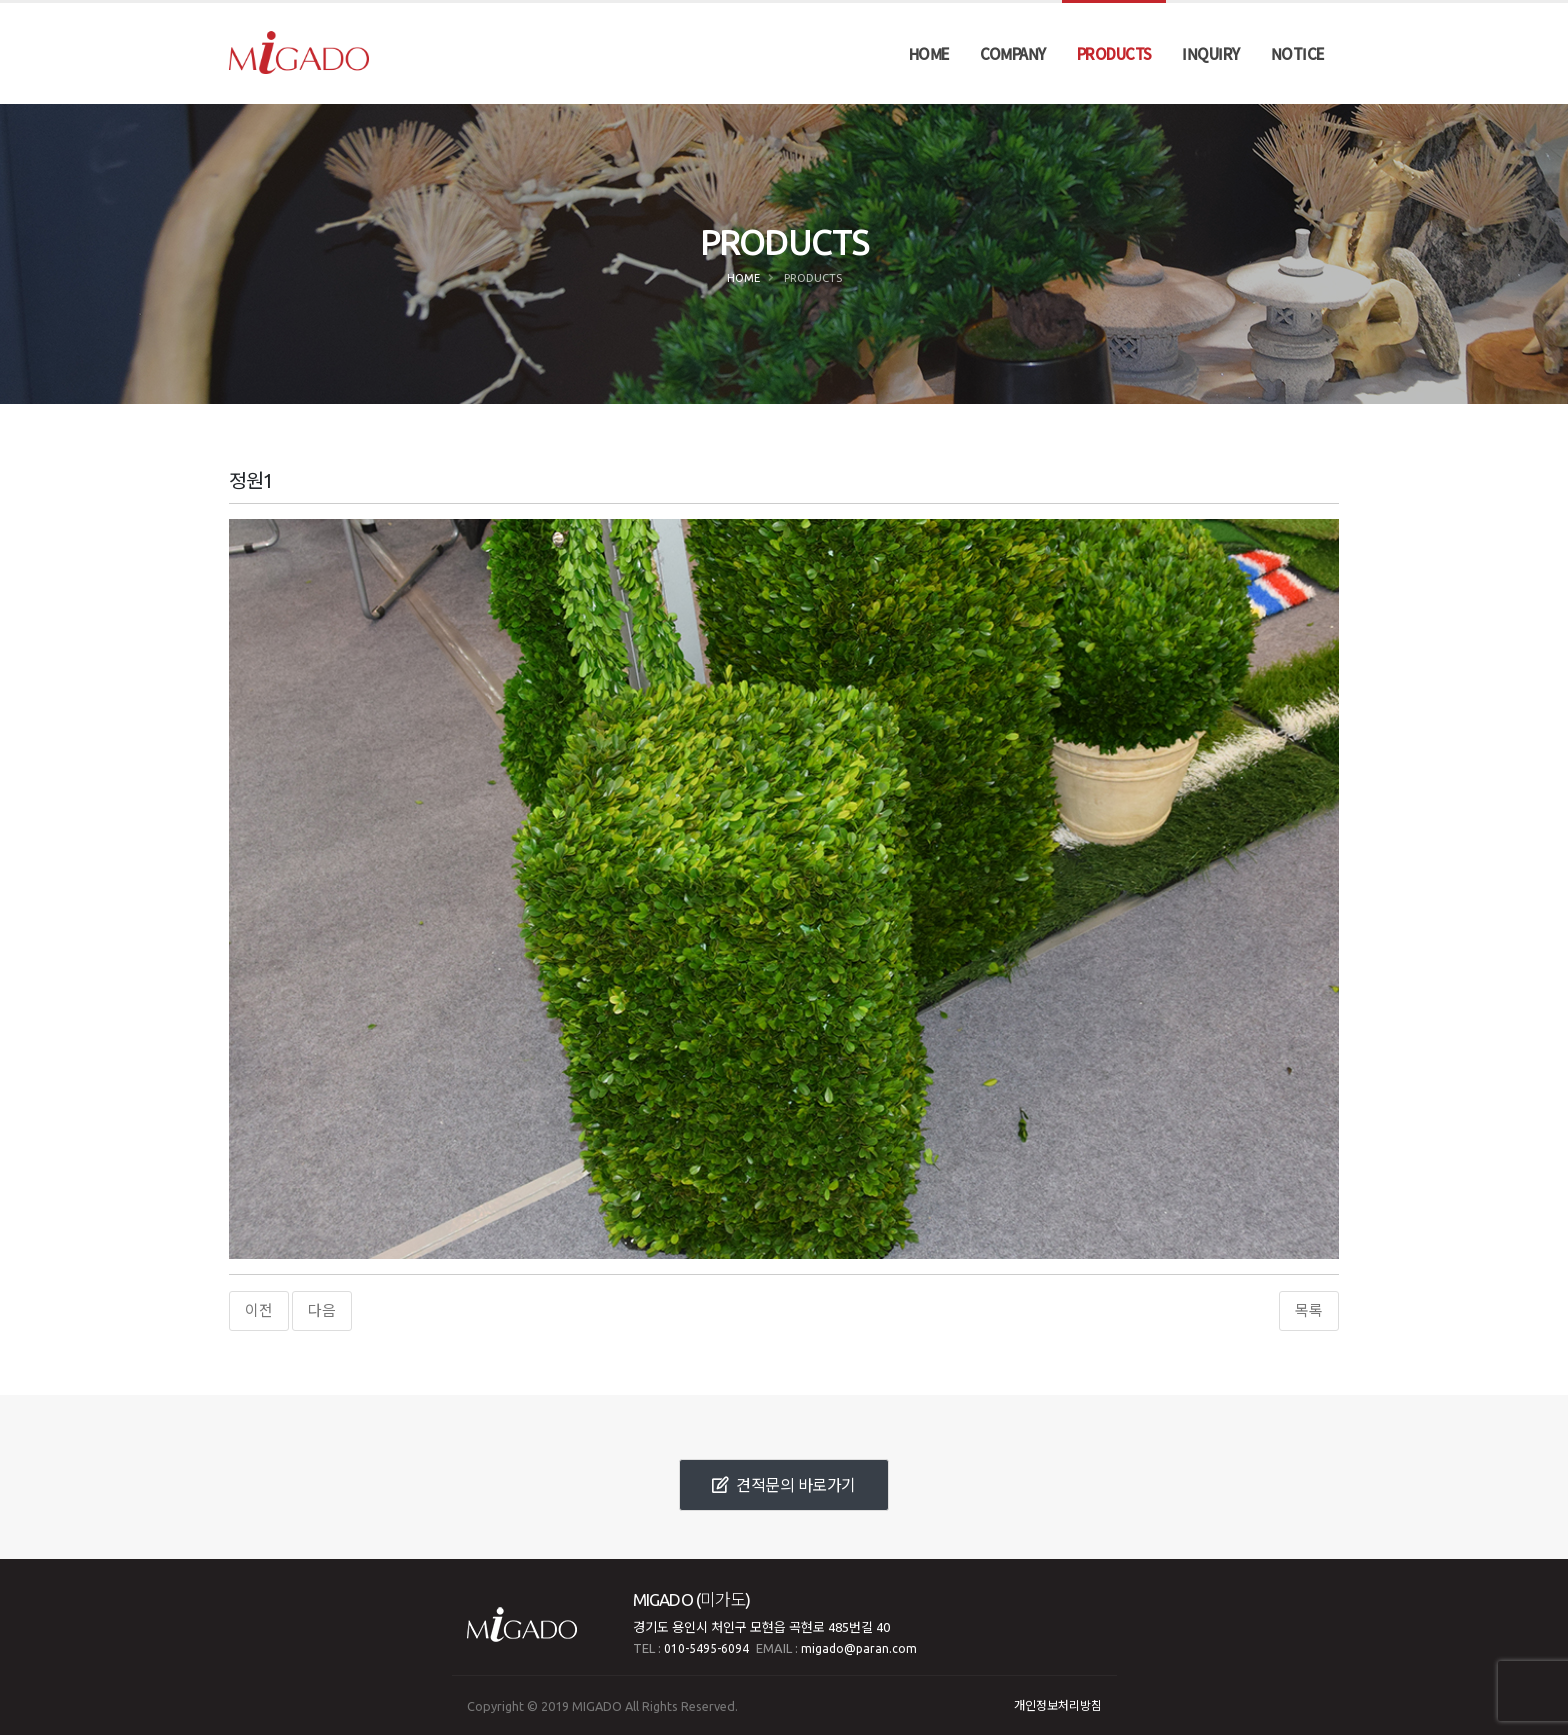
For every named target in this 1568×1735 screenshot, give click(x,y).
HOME (929, 53)
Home (743, 278)
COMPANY (1013, 53)
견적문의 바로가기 (784, 1485)
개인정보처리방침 (1058, 1705)
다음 (322, 1310)
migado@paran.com (859, 1648)
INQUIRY (1211, 53)
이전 (259, 1310)
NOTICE (1298, 53)
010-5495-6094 (706, 1648)
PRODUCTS (1114, 53)
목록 (1309, 1310)
